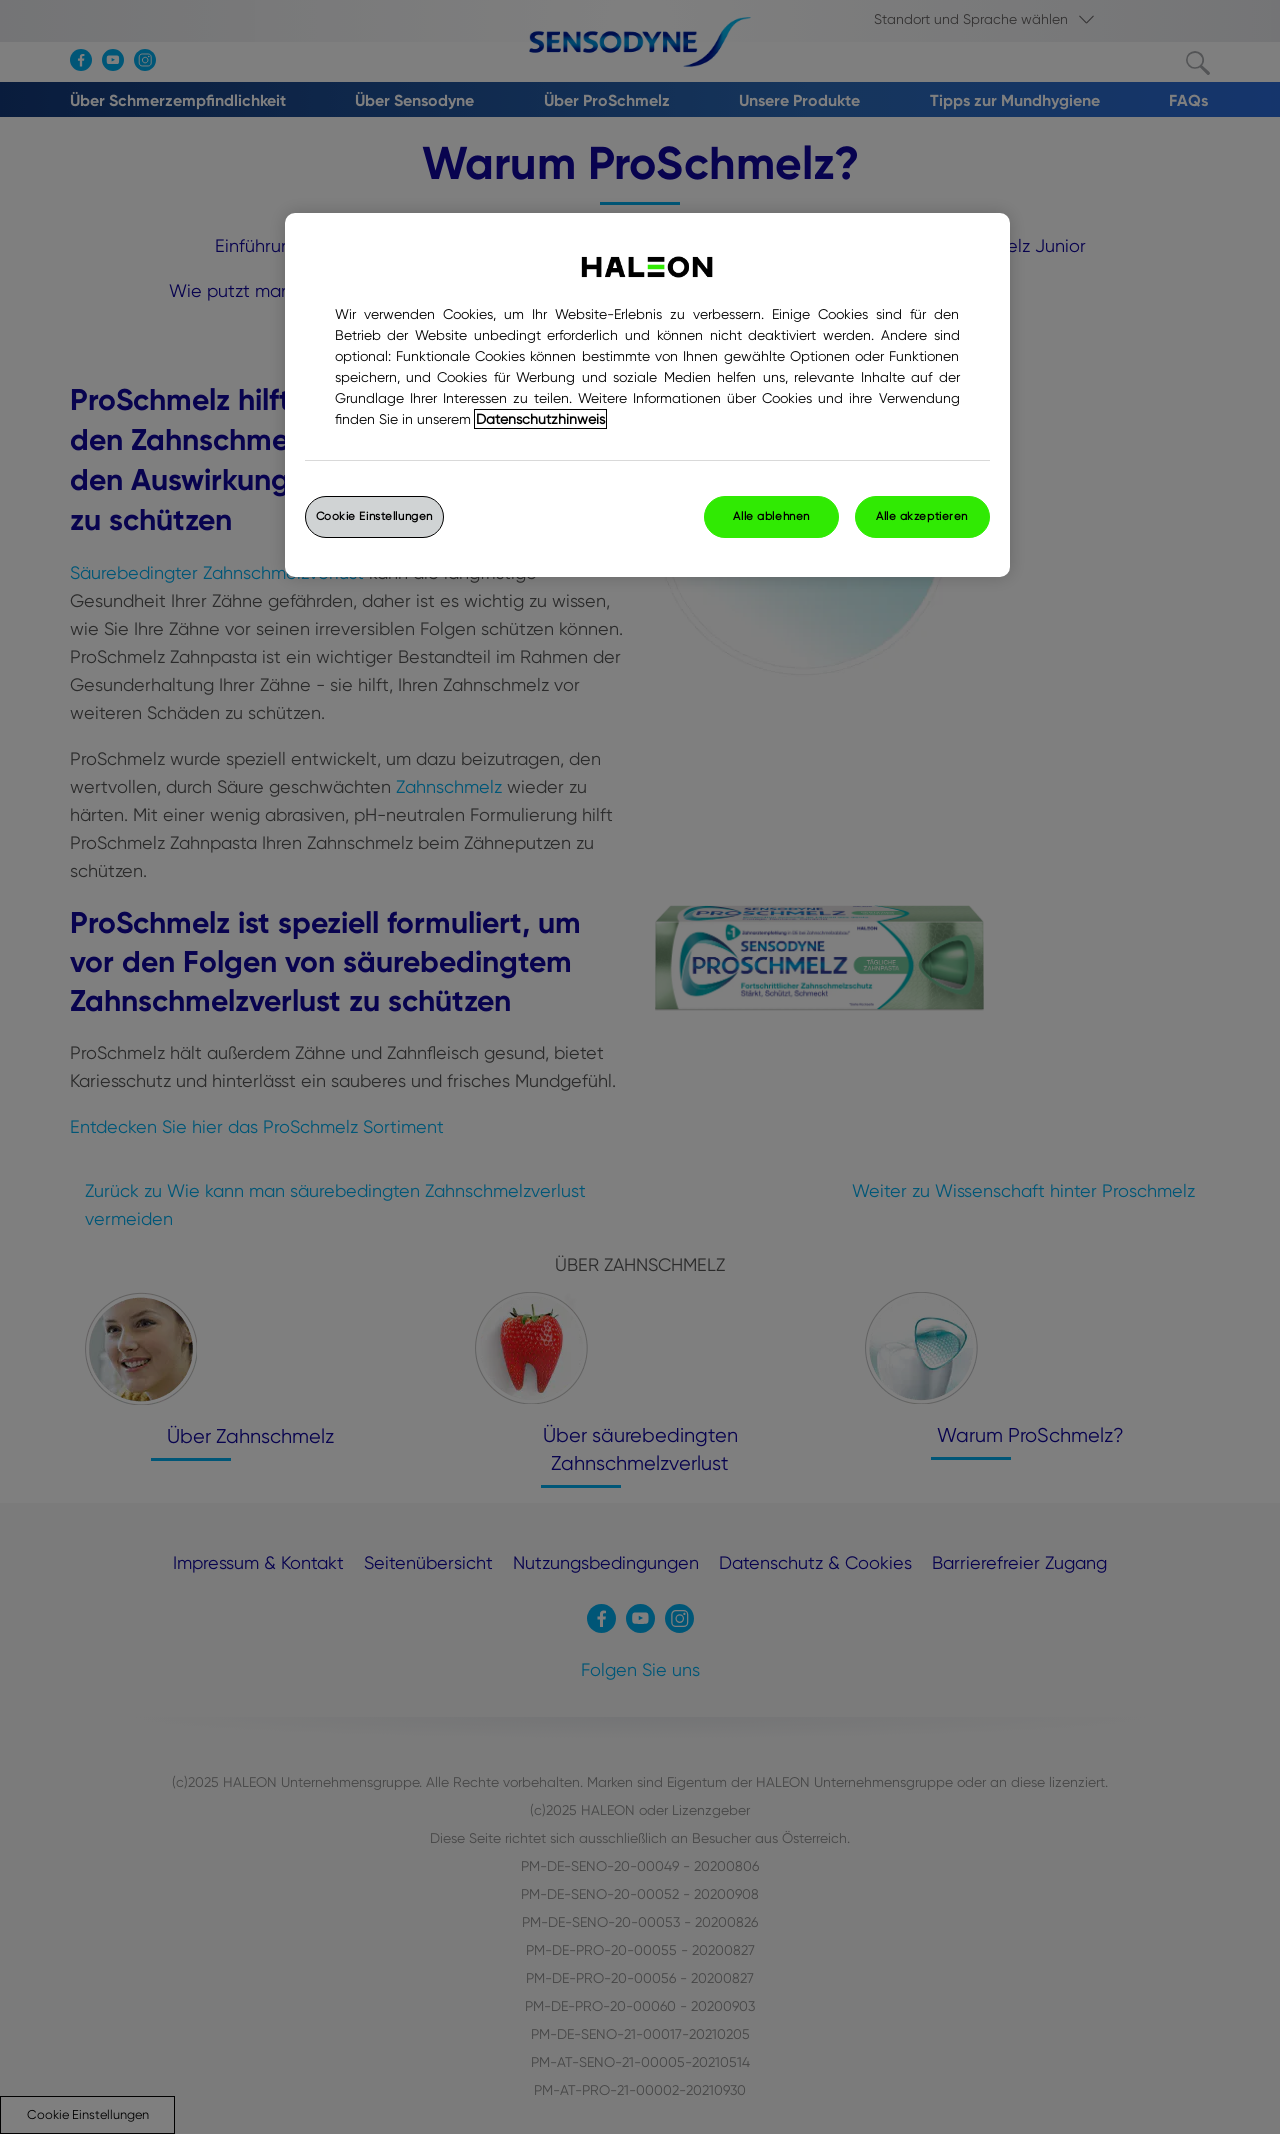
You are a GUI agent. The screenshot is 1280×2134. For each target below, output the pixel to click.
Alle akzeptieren (922, 516)
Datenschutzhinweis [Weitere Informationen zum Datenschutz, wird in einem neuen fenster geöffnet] (540, 419)
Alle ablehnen (771, 516)
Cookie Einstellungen (374, 516)
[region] (647, 395)
